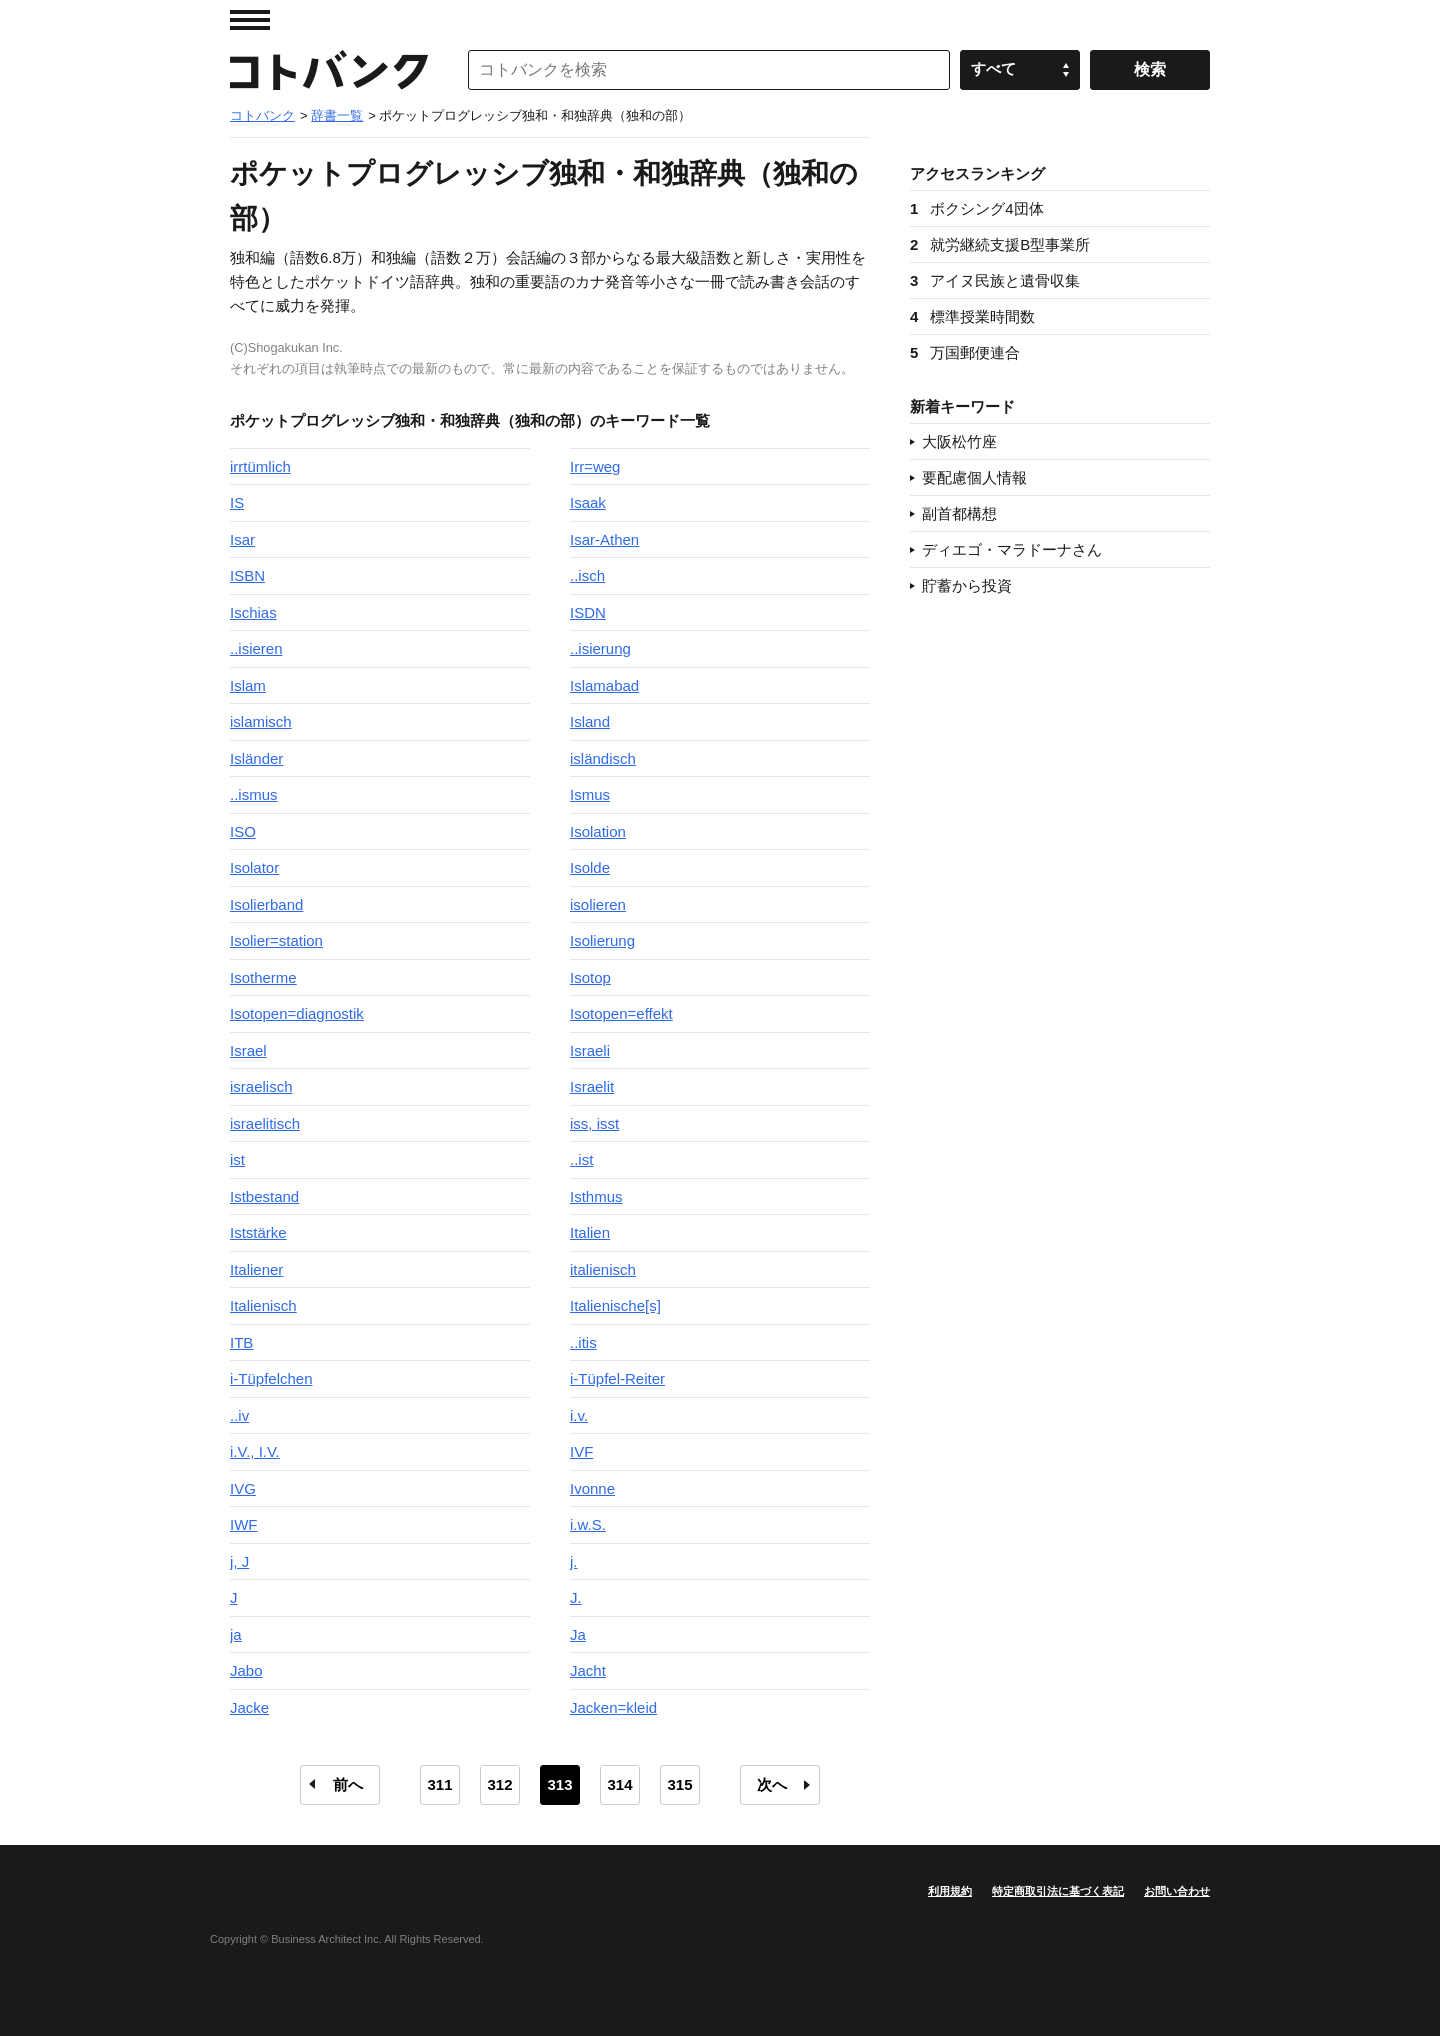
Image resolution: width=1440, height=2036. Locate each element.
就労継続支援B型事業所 (1000, 244)
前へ (348, 1784)
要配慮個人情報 (974, 477)
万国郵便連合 (965, 352)
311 (439, 1784)
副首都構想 (959, 513)
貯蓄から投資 (967, 585)
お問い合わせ (1177, 1891)
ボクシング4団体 (977, 208)
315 (679, 1784)
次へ (772, 1784)
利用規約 (950, 1891)
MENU (250, 20)
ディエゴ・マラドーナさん (1012, 549)
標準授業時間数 (972, 316)
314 (619, 1784)
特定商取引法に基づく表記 (1058, 1891)
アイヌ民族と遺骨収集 (995, 280)
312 (499, 1784)
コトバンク (329, 70)
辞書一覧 (337, 115)
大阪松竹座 (959, 441)
